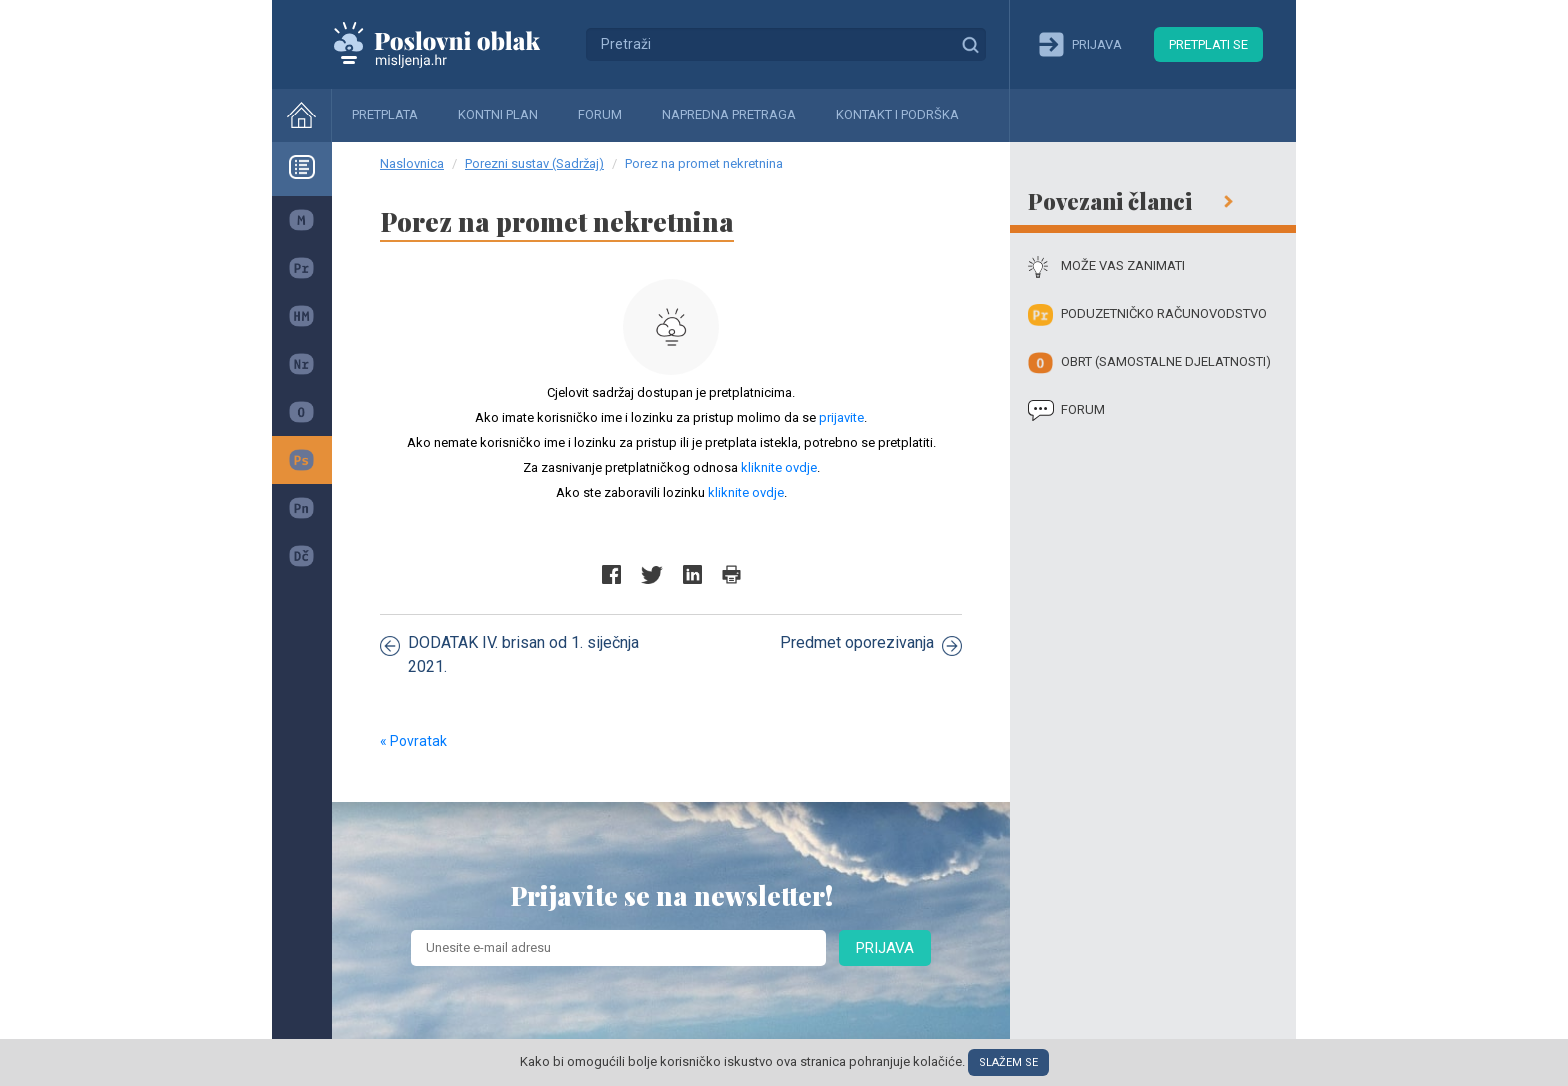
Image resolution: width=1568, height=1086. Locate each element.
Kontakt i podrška (897, 114)
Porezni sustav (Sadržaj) (534, 163)
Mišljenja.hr (452, 44)
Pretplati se (1208, 44)
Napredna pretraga (729, 114)
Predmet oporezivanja (871, 644)
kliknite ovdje (779, 467)
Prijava (885, 948)
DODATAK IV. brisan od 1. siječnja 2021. (509, 654)
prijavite (841, 417)
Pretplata (385, 114)
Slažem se (1008, 1062)
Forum (600, 114)
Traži (970, 44)
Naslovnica (412, 163)
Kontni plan (498, 114)
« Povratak (413, 741)
